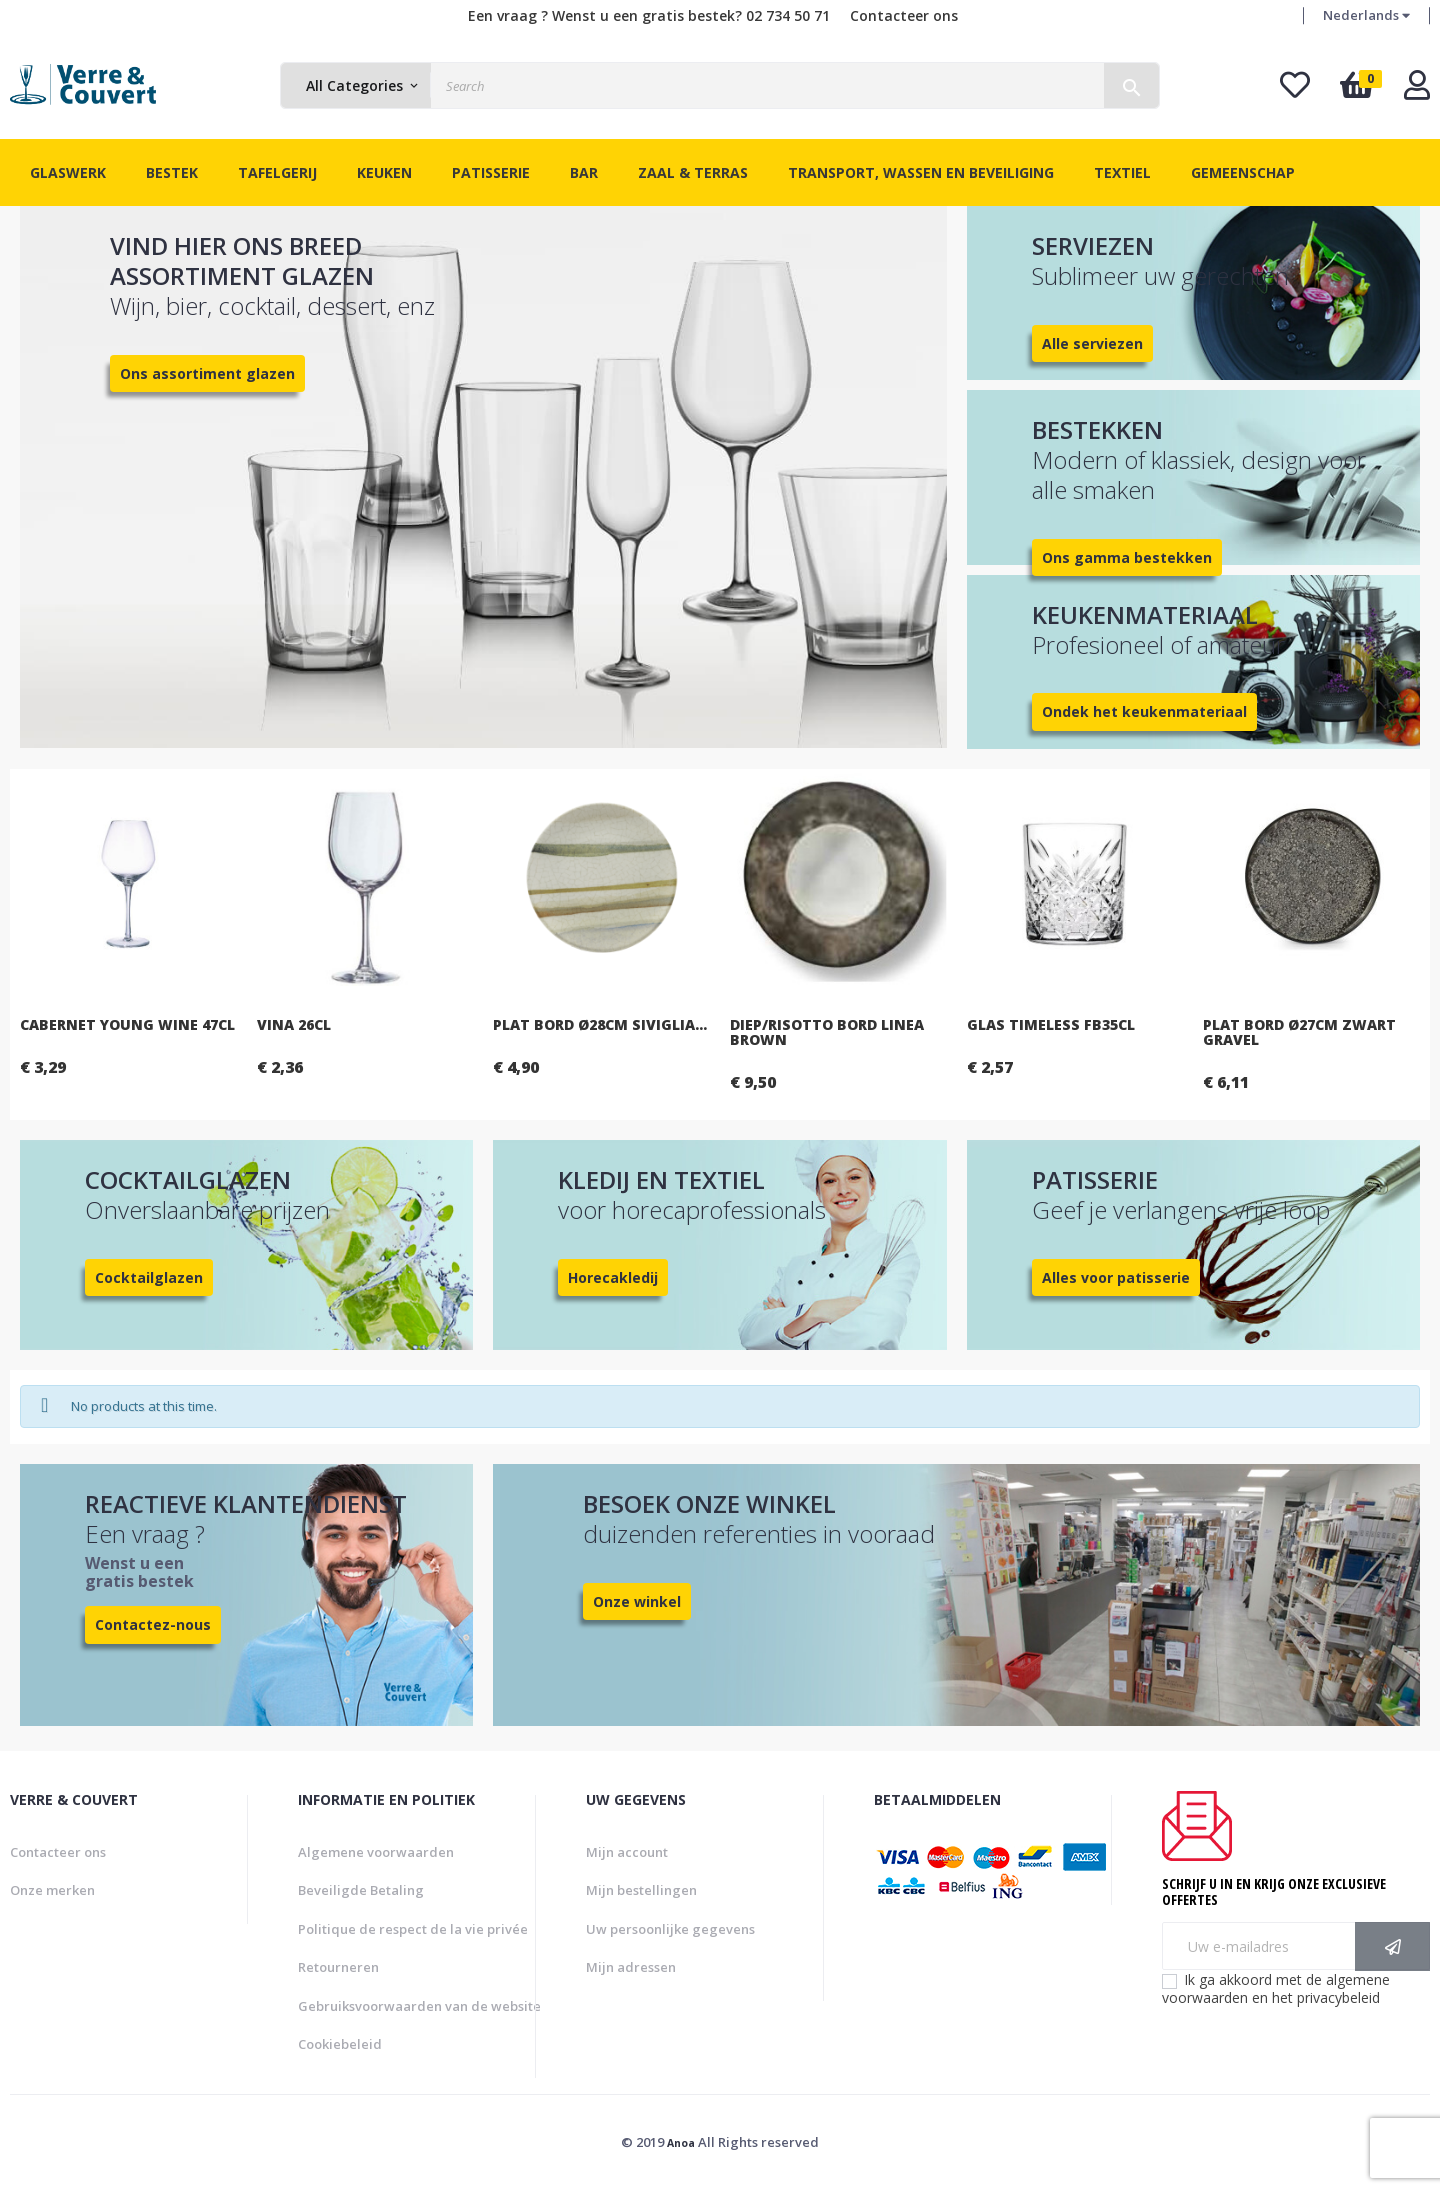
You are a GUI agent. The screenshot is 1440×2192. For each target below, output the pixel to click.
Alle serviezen (1092, 343)
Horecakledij (613, 1277)
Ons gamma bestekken (1127, 557)
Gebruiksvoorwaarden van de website (419, 2006)
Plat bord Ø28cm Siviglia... (774, 1024)
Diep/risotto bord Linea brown (1000, 1032)
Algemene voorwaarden (376, 1852)
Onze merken (52, 1890)
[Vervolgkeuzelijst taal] (1366, 16)
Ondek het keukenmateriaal (1144, 711)
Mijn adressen (631, 1967)
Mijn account (627, 1852)
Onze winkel (637, 1601)
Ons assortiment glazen (207, 373)
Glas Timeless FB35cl (1224, 1024)
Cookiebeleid (340, 2044)
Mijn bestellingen (641, 1890)
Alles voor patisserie (1116, 1277)
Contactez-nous (153, 1624)
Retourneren (338, 1967)
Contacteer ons (904, 15)
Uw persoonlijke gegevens (670, 1929)
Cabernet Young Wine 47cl (300, 1024)
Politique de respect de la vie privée (413, 1929)
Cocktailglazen (149, 1277)
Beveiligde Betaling (361, 1890)
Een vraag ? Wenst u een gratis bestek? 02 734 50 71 (649, 15)
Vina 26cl (467, 1024)
